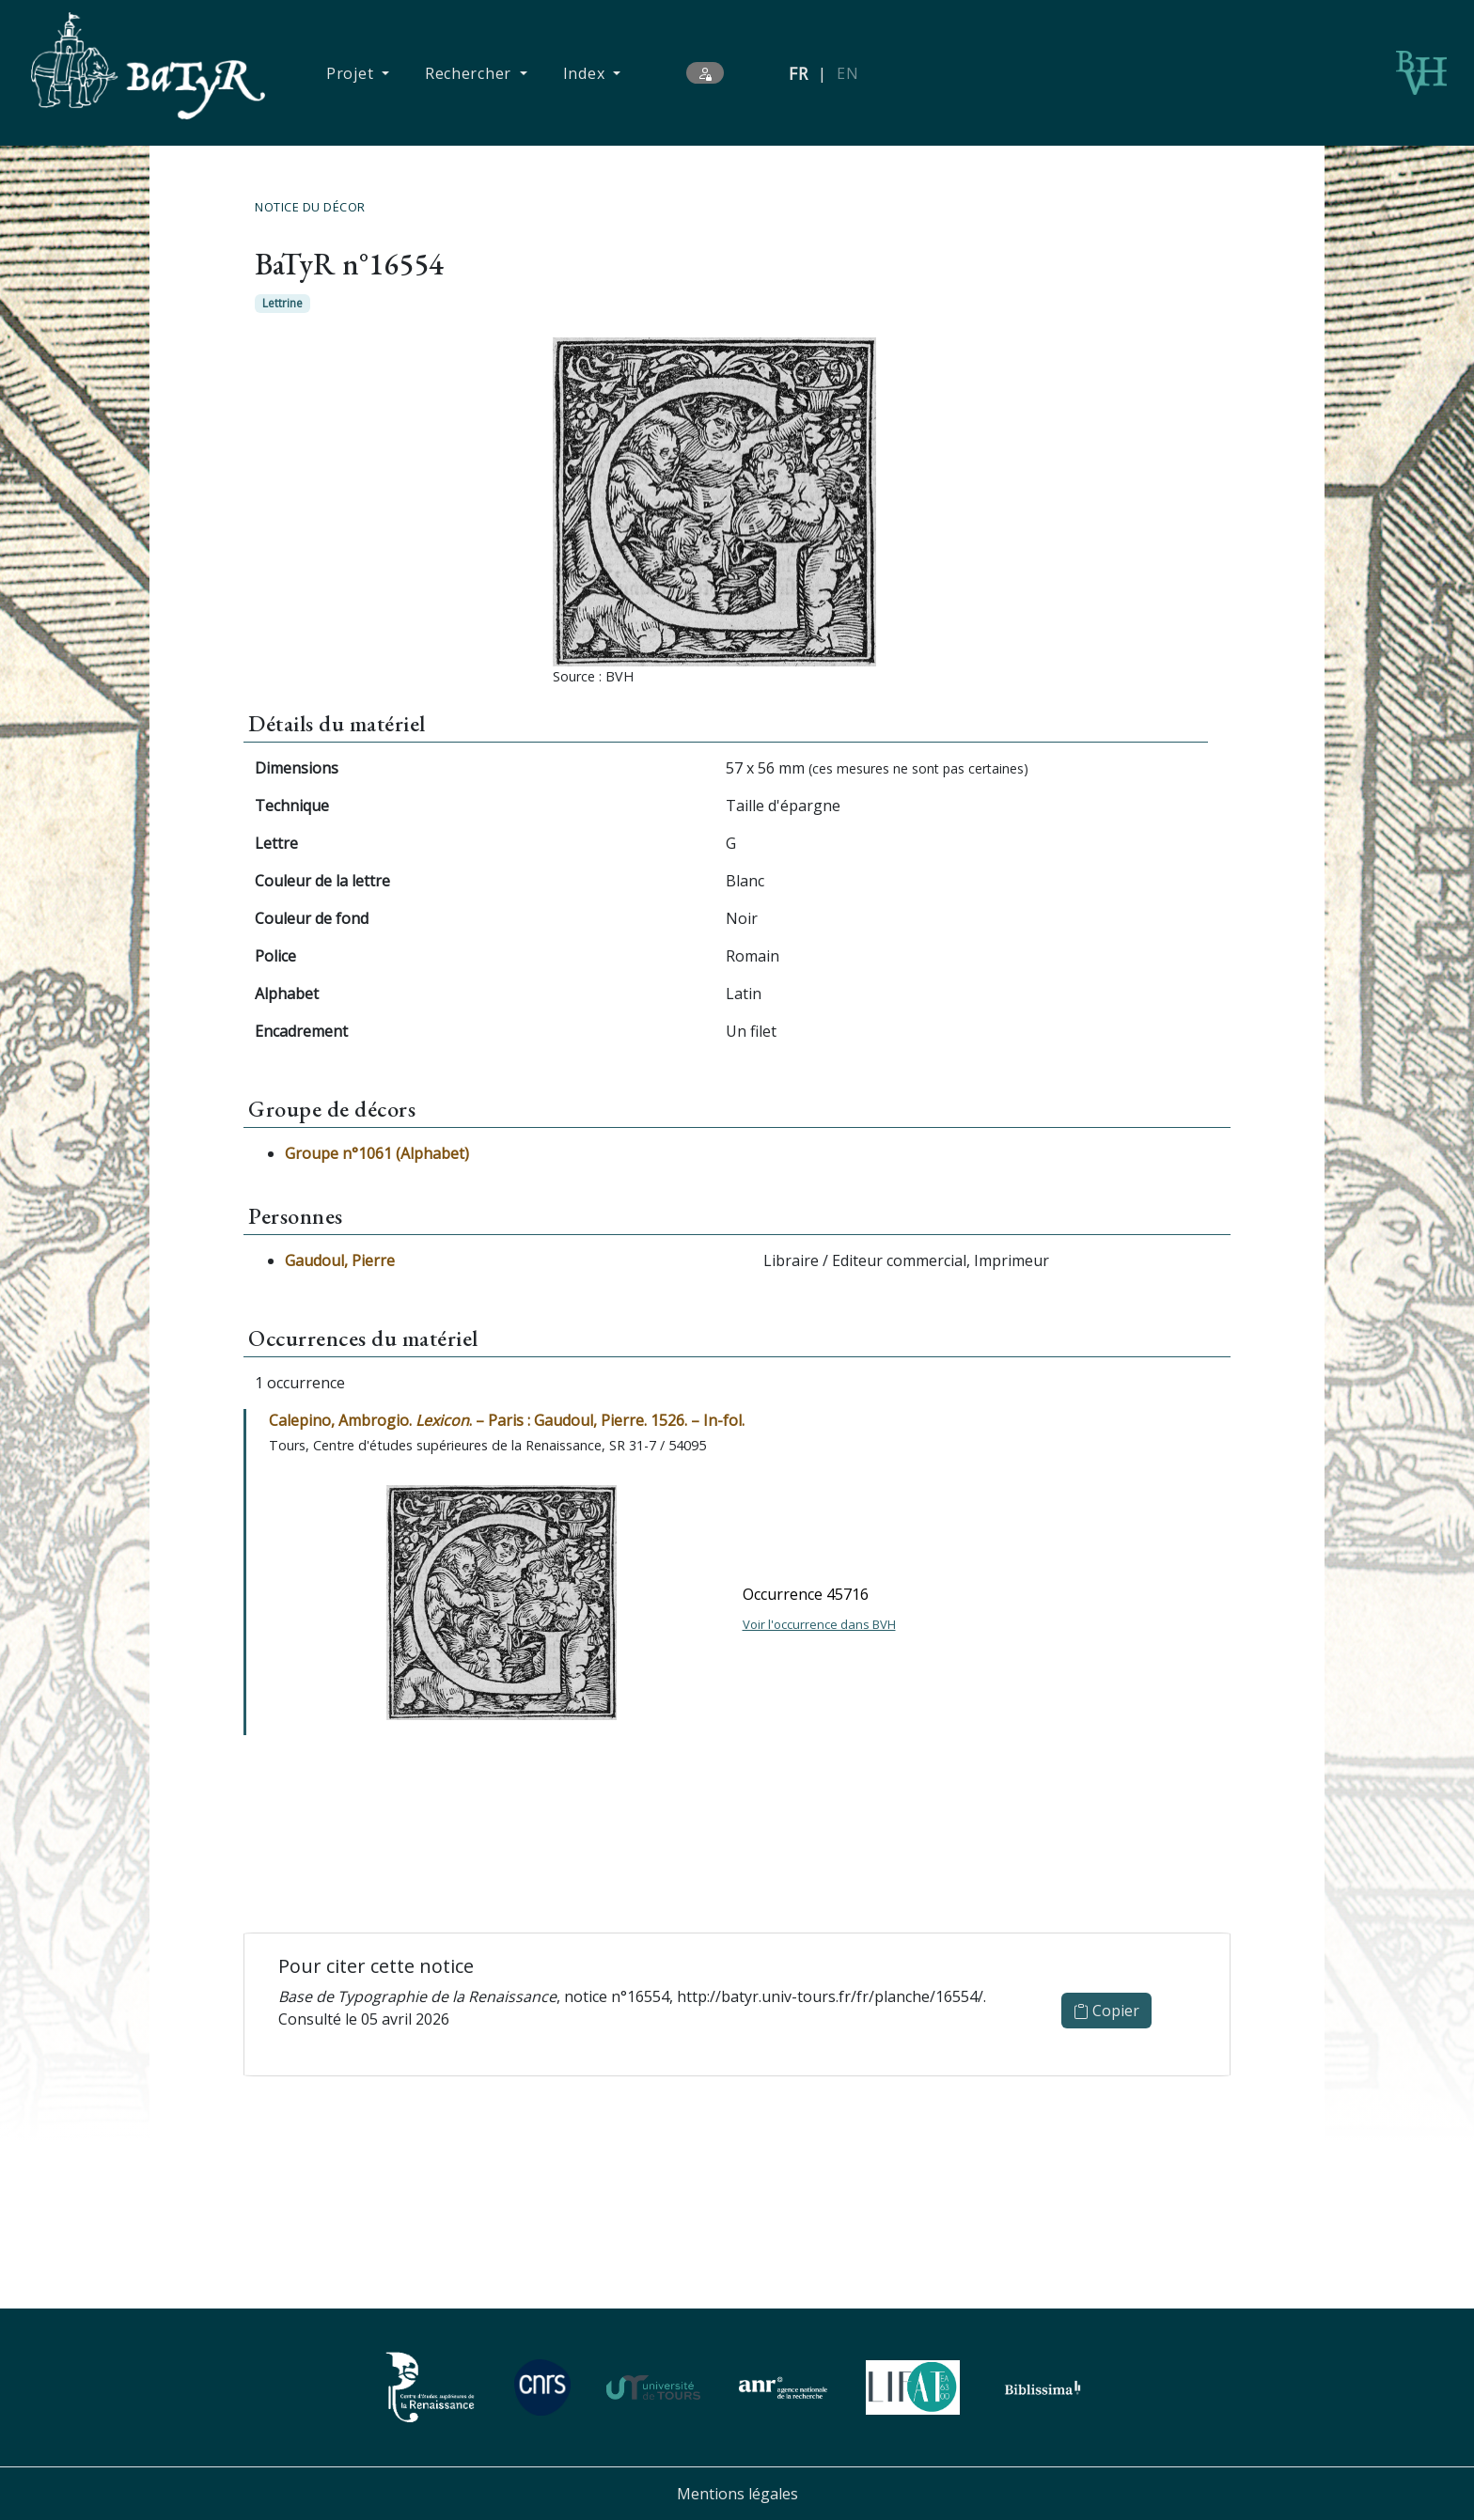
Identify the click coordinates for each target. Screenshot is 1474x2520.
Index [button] (586, 73)
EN (847, 73)
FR (798, 73)
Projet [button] (352, 73)
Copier (1106, 2010)
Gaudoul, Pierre (340, 1260)
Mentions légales (737, 2493)
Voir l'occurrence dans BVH (819, 1624)
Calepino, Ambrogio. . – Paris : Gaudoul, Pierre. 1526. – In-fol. (507, 1420)
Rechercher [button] (470, 73)
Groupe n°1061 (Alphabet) (377, 1153)
